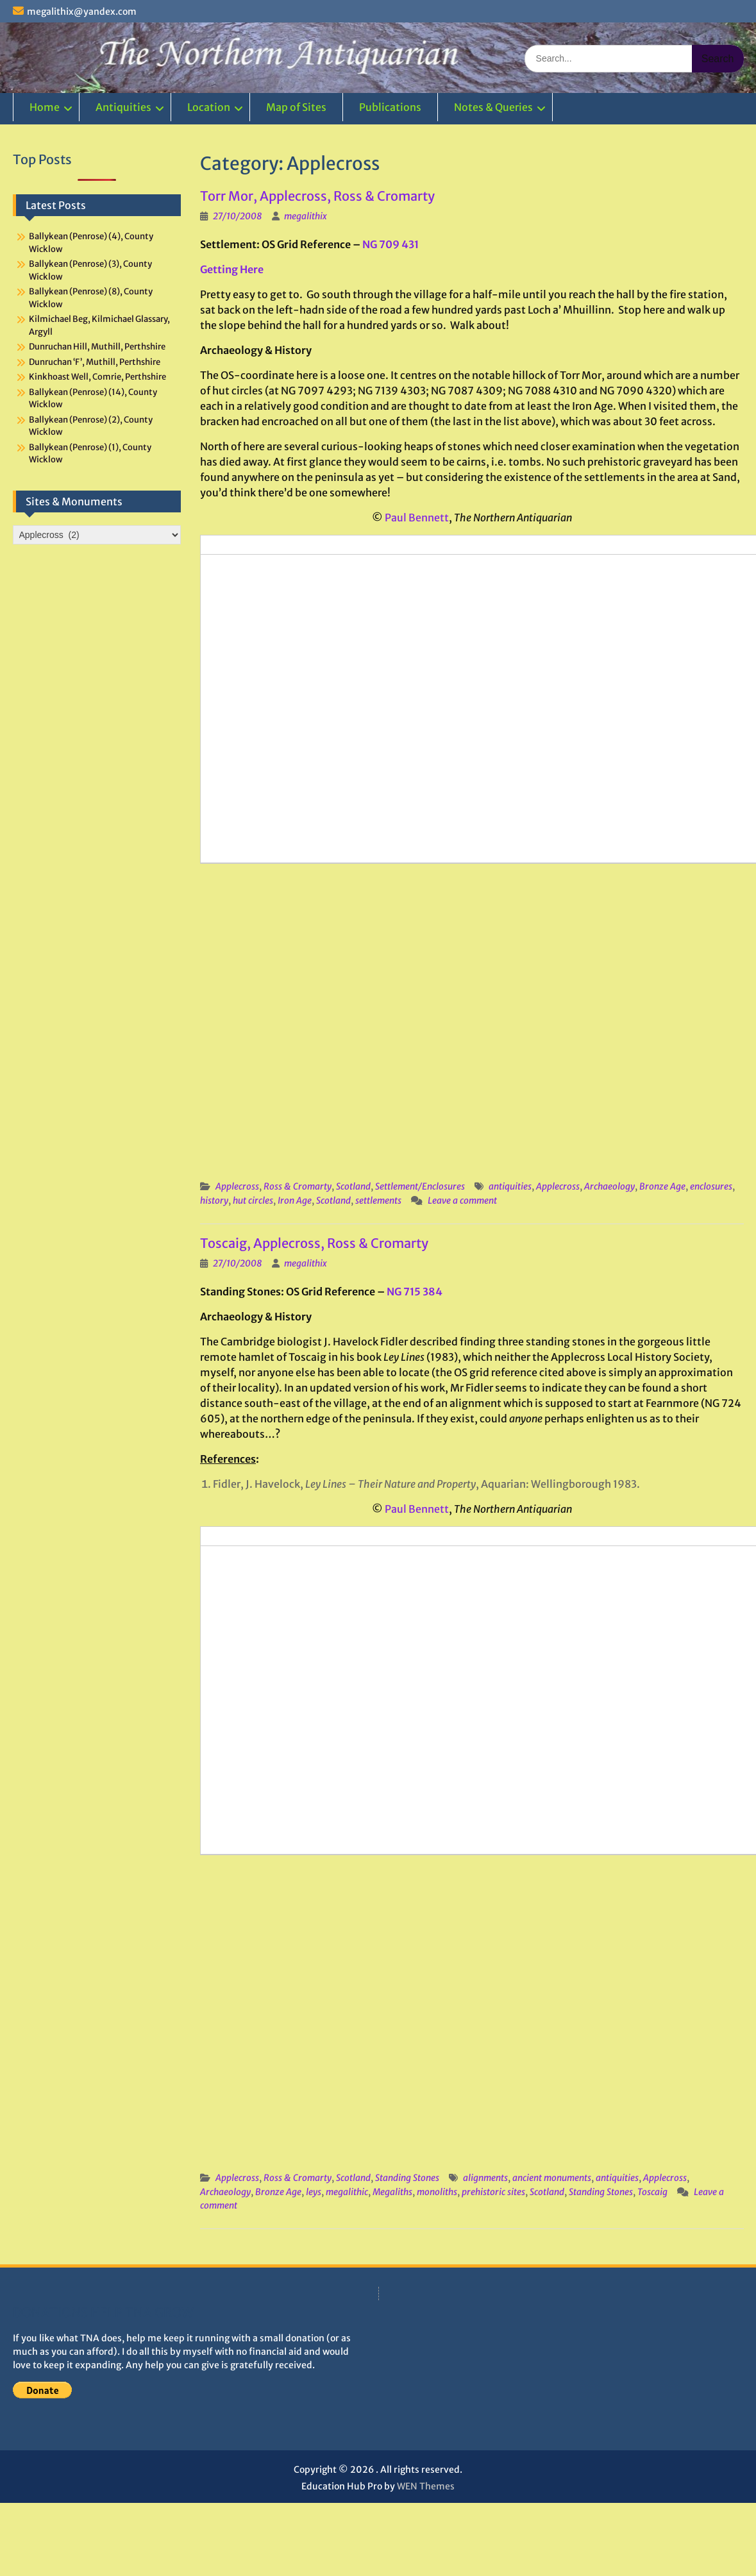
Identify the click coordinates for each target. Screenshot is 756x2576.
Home (44, 107)
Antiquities (123, 107)
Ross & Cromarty (298, 1186)
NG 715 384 (414, 1291)
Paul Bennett (417, 517)
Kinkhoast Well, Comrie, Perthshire (97, 376)
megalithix (305, 216)
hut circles (253, 1200)
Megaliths (392, 2192)
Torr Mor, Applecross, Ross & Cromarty (317, 196)
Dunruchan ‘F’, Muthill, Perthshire (94, 362)
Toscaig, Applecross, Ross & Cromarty (314, 1243)
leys (313, 2192)
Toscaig (652, 2192)
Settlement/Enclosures (420, 1186)
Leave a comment (462, 1200)
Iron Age (295, 1200)
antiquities (510, 1186)
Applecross (237, 1186)
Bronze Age (662, 1186)
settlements (378, 1200)
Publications (390, 107)
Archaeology (609, 1186)
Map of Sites (296, 107)
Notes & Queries (493, 107)
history (214, 1200)
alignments (485, 2178)
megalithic (347, 2192)
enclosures (711, 1186)
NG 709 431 (390, 244)
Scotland (353, 1186)
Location (208, 107)
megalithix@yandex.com (82, 11)
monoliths (437, 2192)
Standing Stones (407, 2178)
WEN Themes (426, 2486)
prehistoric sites (493, 2192)
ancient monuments (551, 2178)
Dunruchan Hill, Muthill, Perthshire (97, 346)
